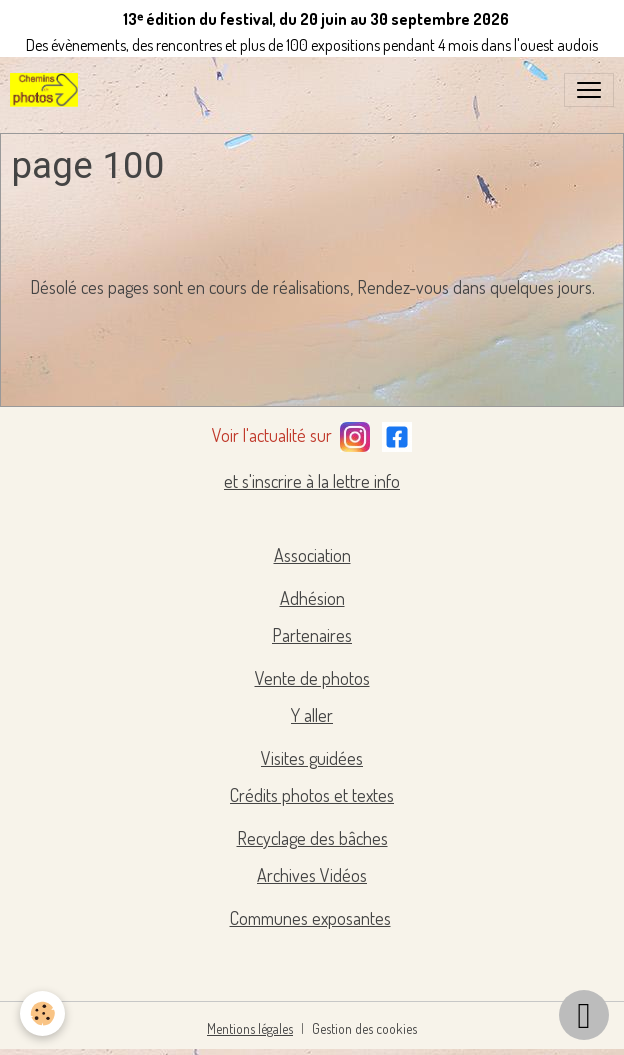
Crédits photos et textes (312, 795)
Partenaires (312, 635)
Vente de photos (312, 678)
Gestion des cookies (364, 1028)
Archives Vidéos (312, 875)
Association (312, 555)
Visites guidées (312, 758)
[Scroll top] (584, 1015)
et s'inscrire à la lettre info (312, 481)
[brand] (48, 90)
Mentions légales (250, 1028)
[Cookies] (42, 1013)
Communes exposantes (310, 918)
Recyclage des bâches (312, 838)
